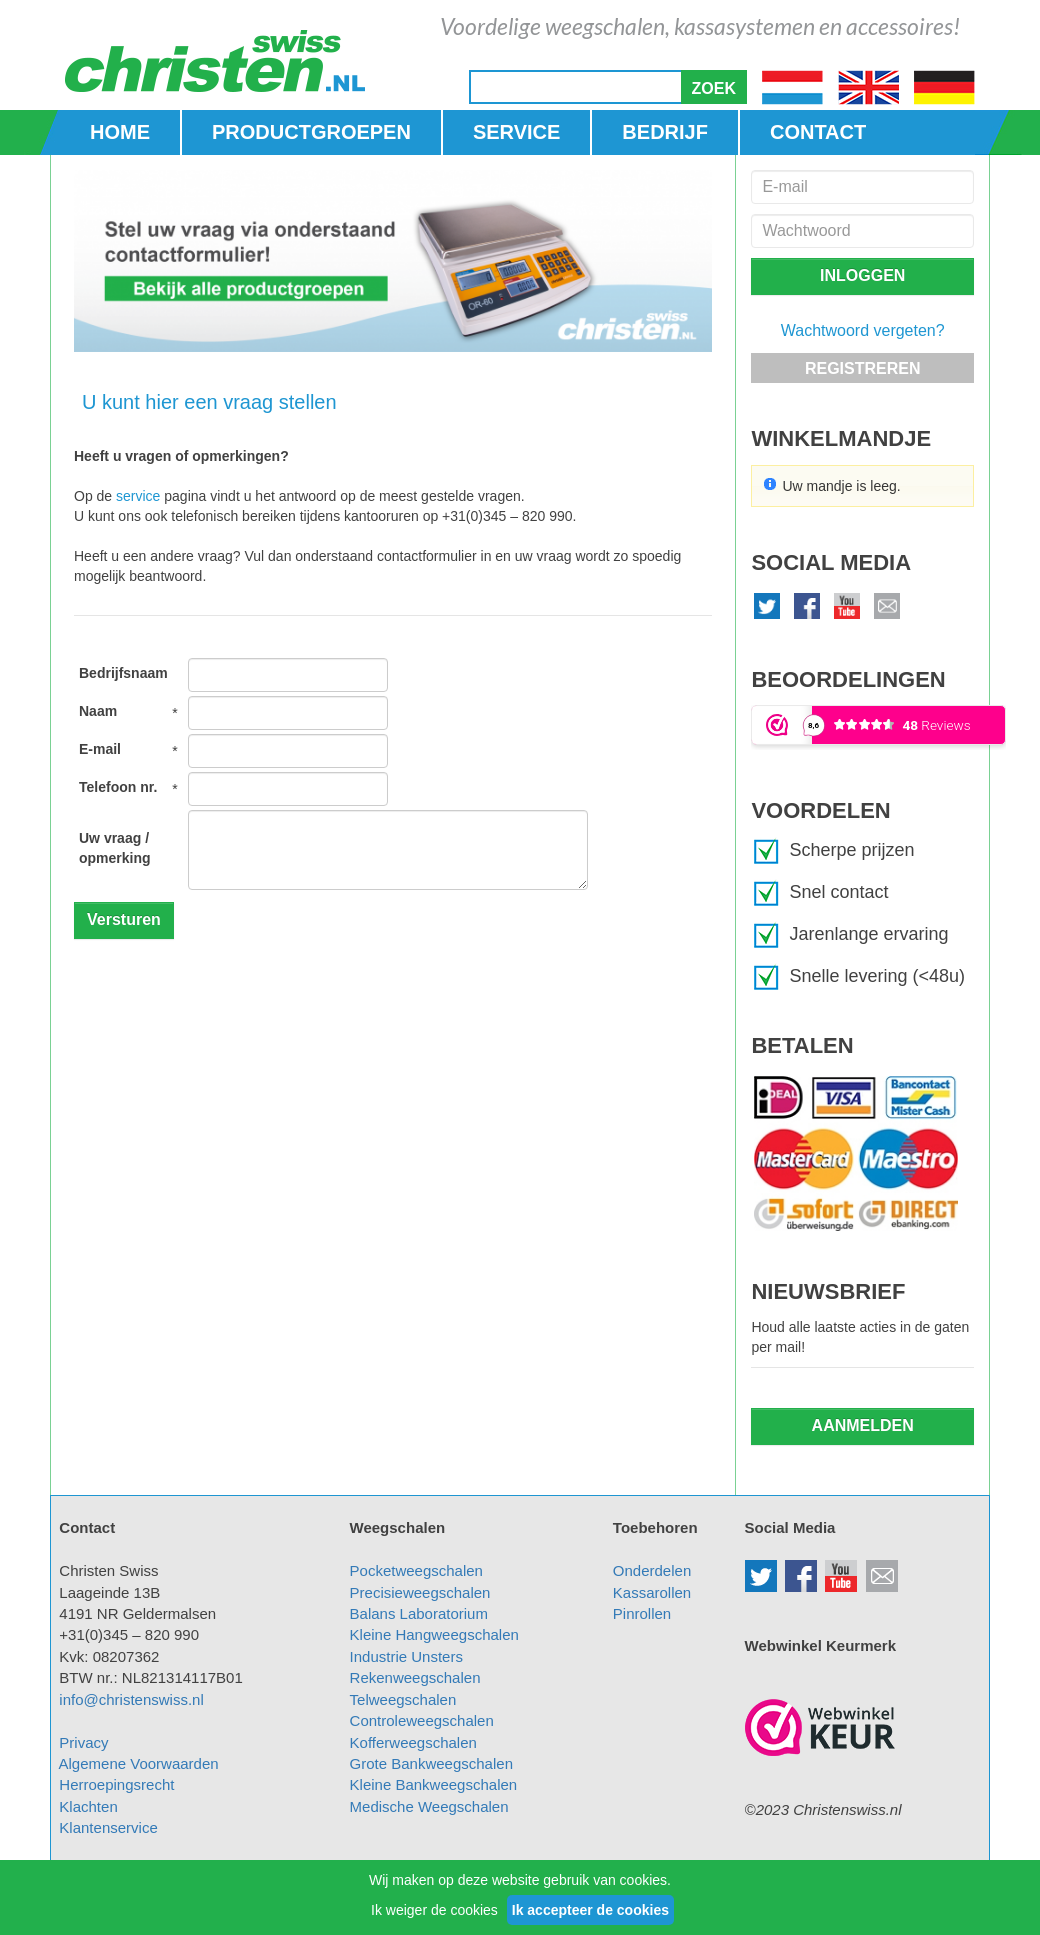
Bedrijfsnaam (123, 673)
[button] (714, 87)
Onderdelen (652, 1570)
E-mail (100, 749)
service (138, 496)
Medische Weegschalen (429, 1806)
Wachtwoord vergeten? (863, 330)
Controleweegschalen (422, 1720)
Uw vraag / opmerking (115, 848)
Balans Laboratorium (419, 1613)
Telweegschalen (403, 1699)
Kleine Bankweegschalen (434, 1784)
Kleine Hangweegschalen (434, 1634)
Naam (98, 711)
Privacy (83, 1742)
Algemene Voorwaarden (139, 1763)
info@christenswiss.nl (131, 1699)
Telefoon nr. (118, 787)
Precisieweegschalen (420, 1592)
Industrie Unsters (406, 1656)
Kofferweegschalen (413, 1742)
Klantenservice (108, 1827)
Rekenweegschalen (415, 1677)
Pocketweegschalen (416, 1570)
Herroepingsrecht (116, 1784)
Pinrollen (642, 1613)
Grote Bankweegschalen (431, 1763)
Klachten (88, 1806)
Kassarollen (652, 1592)
